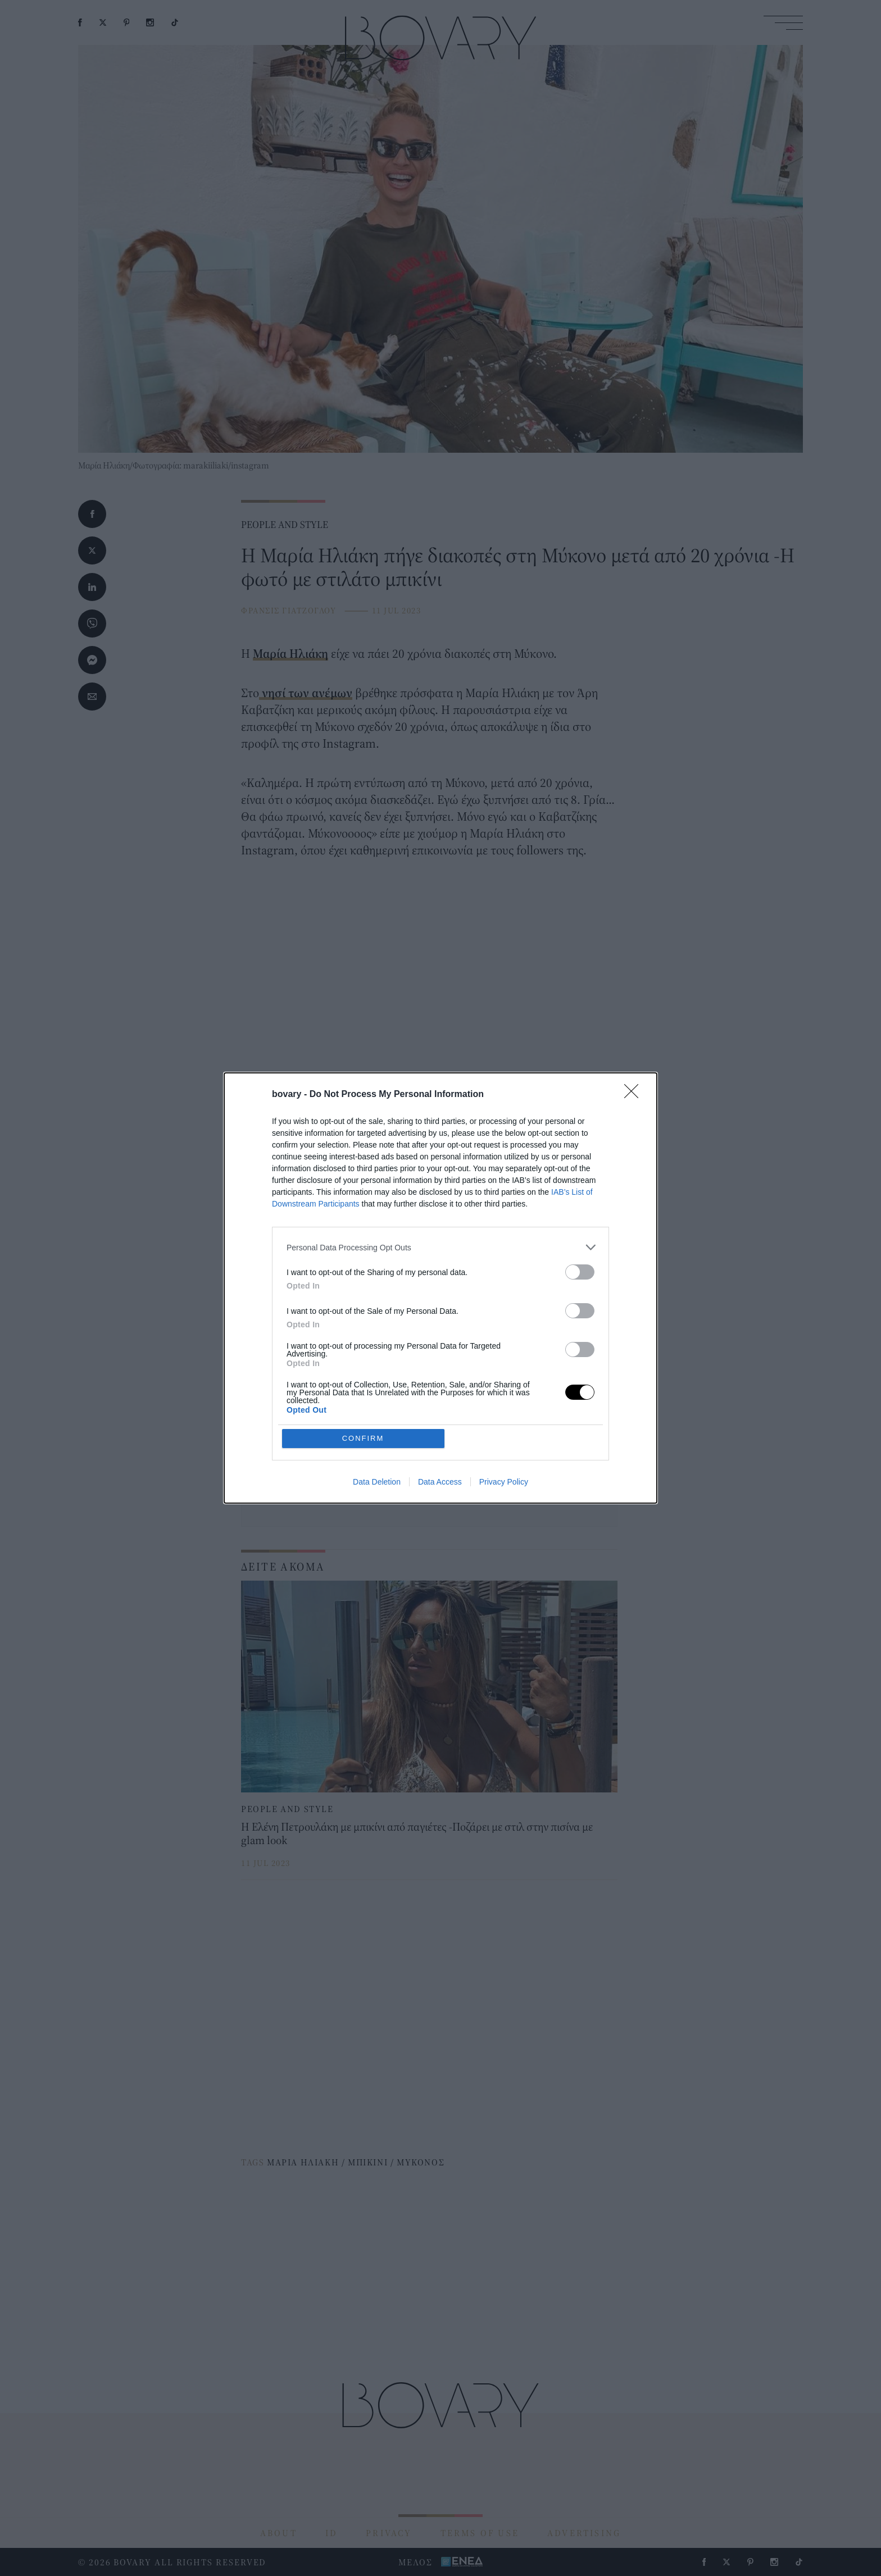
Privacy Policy (503, 1481)
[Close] (635, 1094)
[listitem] (440, 1247)
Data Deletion (377, 1481)
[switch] (579, 1272)
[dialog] (440, 1288)
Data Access (440, 1481)
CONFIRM (363, 1438)
